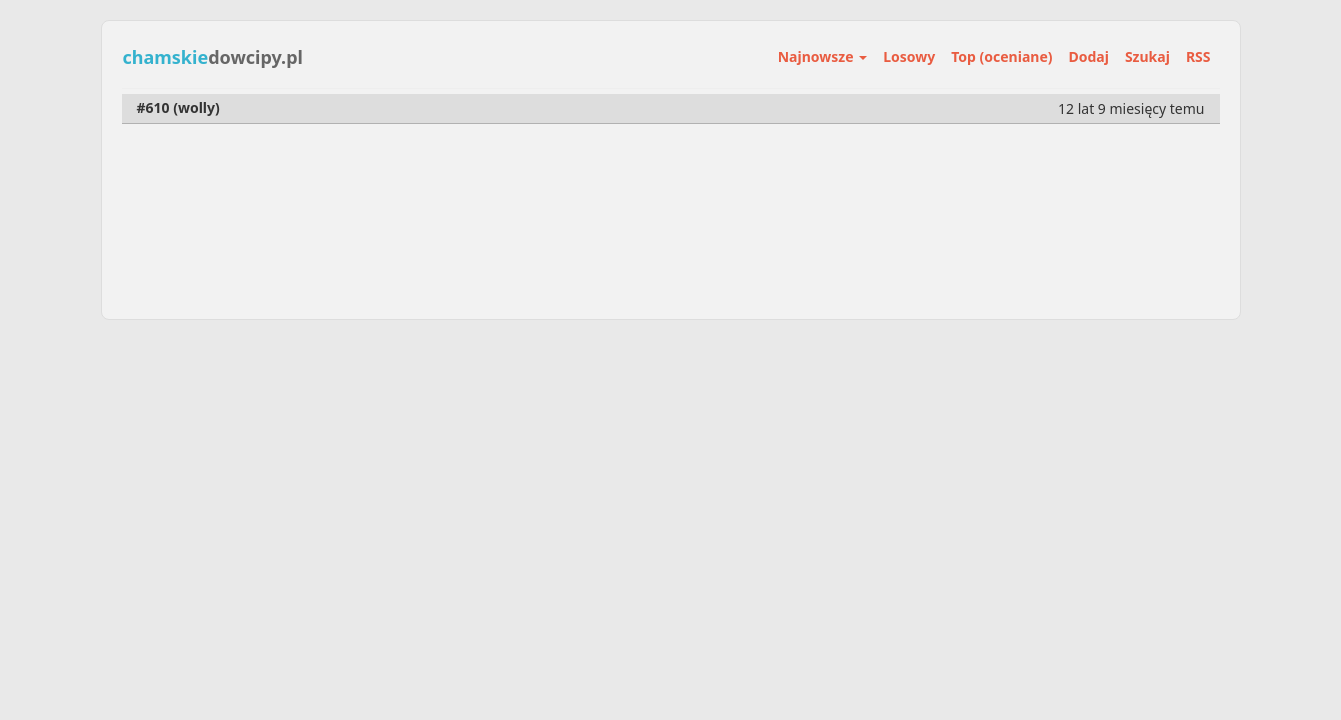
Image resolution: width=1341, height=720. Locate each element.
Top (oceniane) (1001, 56)
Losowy (909, 56)
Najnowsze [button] (822, 56)
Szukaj (1147, 56)
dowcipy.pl (213, 57)
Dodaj (1089, 56)
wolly (196, 107)
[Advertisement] (671, 465)
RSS (1198, 56)
